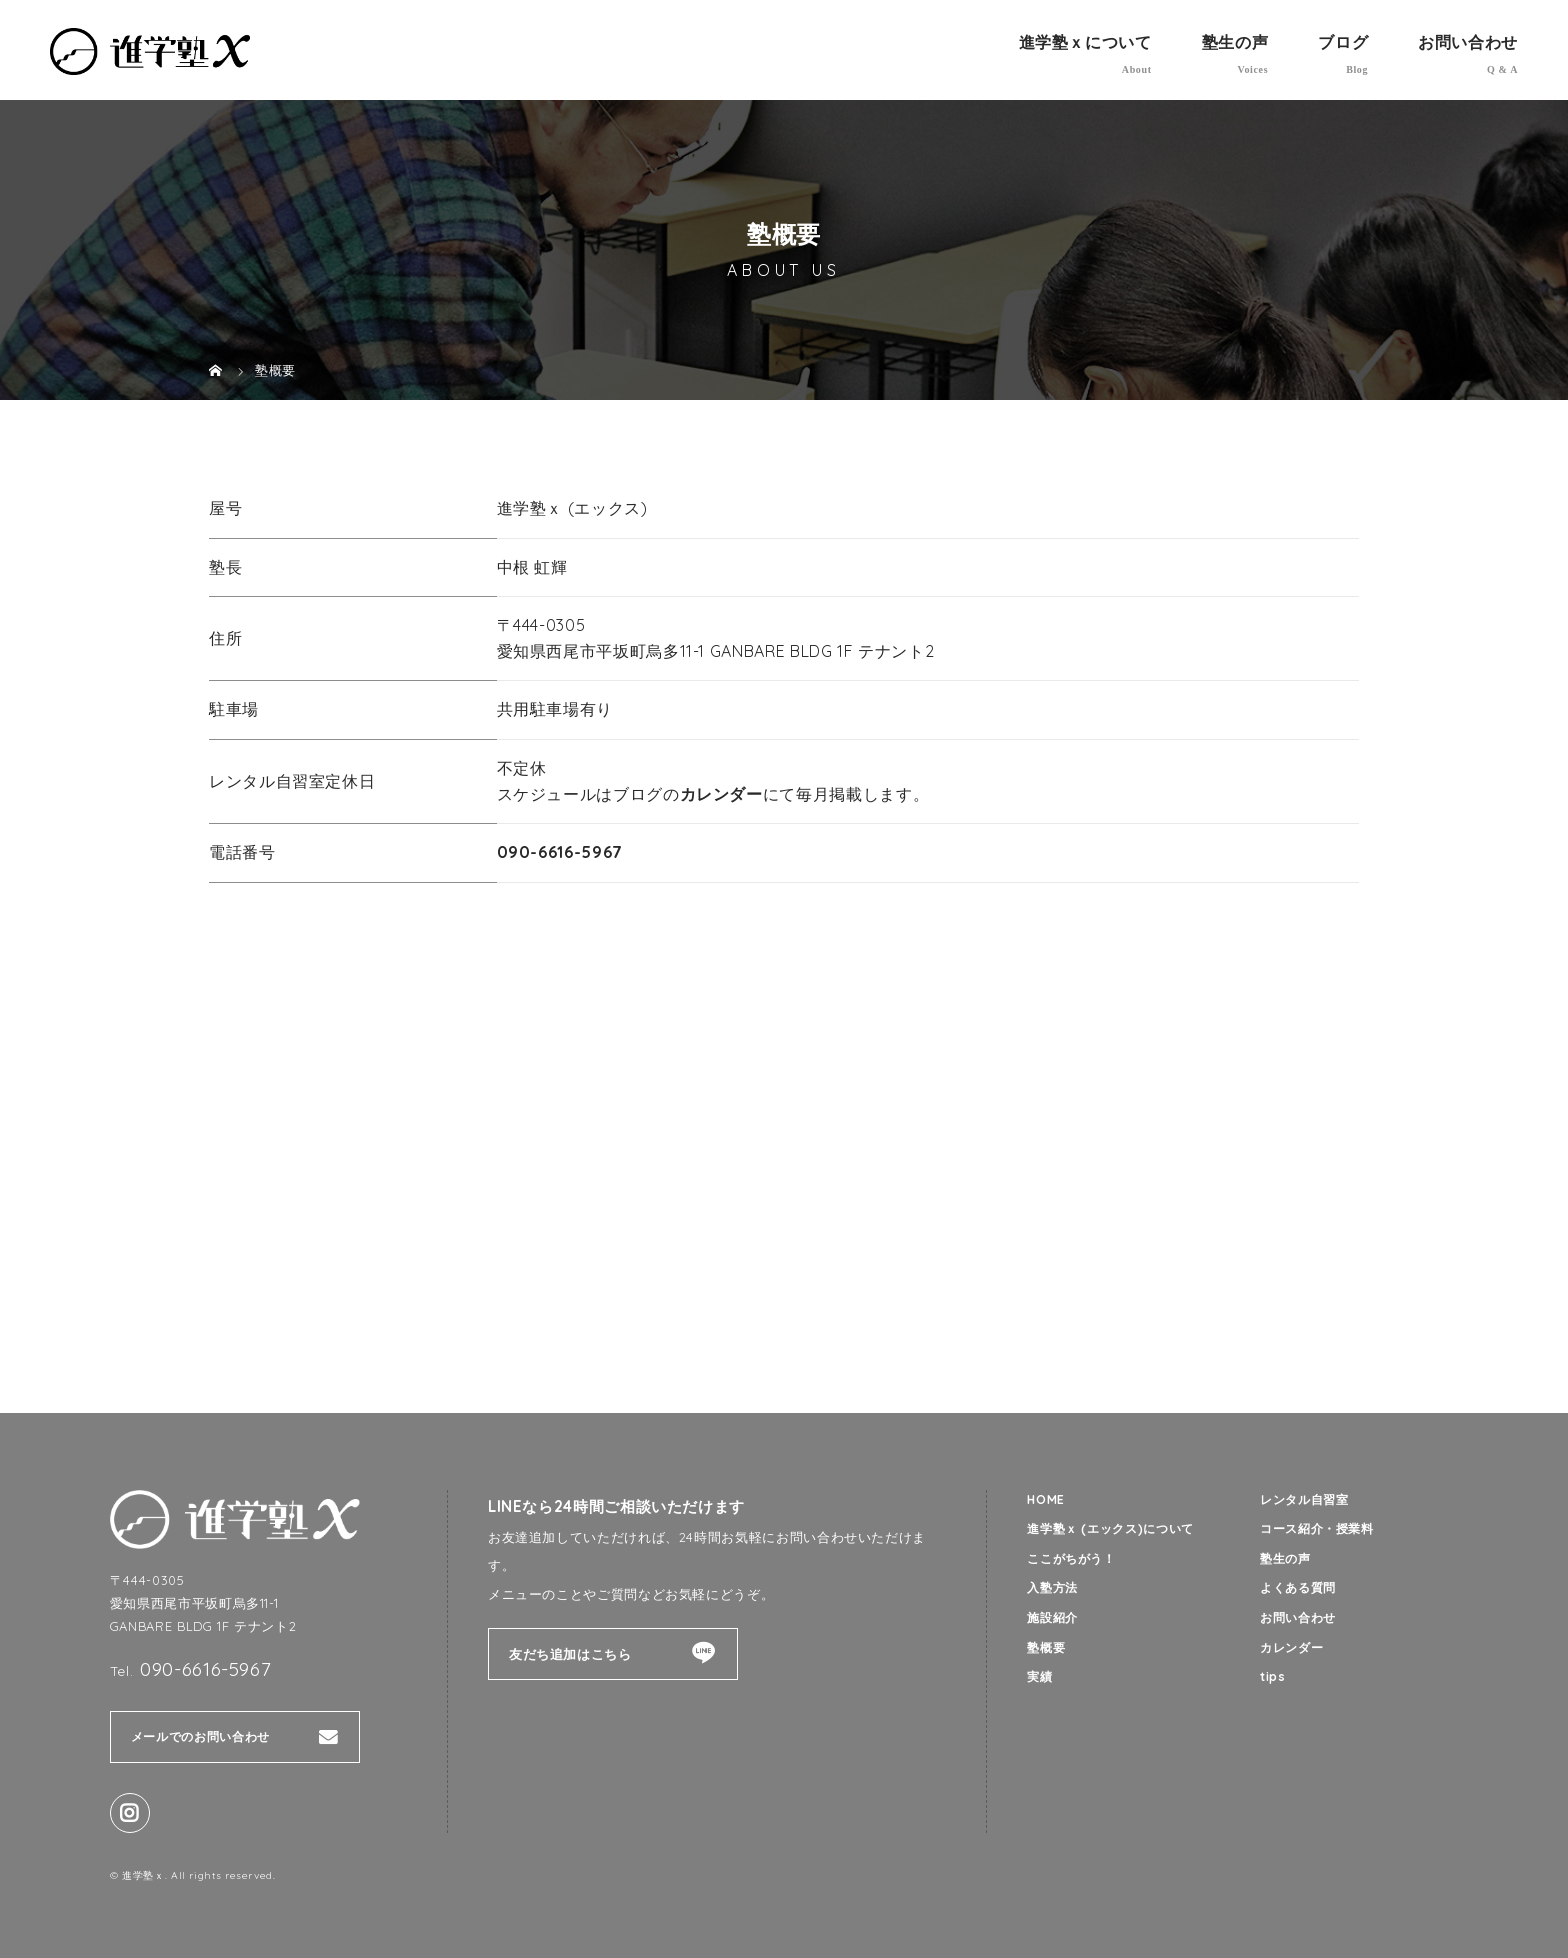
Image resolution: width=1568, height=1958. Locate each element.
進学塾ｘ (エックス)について (1117, 1530)
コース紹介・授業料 (1321, 1530)
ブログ (1343, 42)
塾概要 (1047, 1652)
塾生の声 (1235, 42)
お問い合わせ (1468, 42)
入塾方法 (1054, 1591)
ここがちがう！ (1074, 1560)
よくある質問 (1301, 1591)
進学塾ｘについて (1085, 42)
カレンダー (721, 794)
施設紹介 (1054, 1621)
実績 (1040, 1682)
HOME (1047, 1500)
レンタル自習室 (1307, 1500)
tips (1273, 1682)
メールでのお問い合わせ (206, 1737)
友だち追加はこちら (570, 1654)
